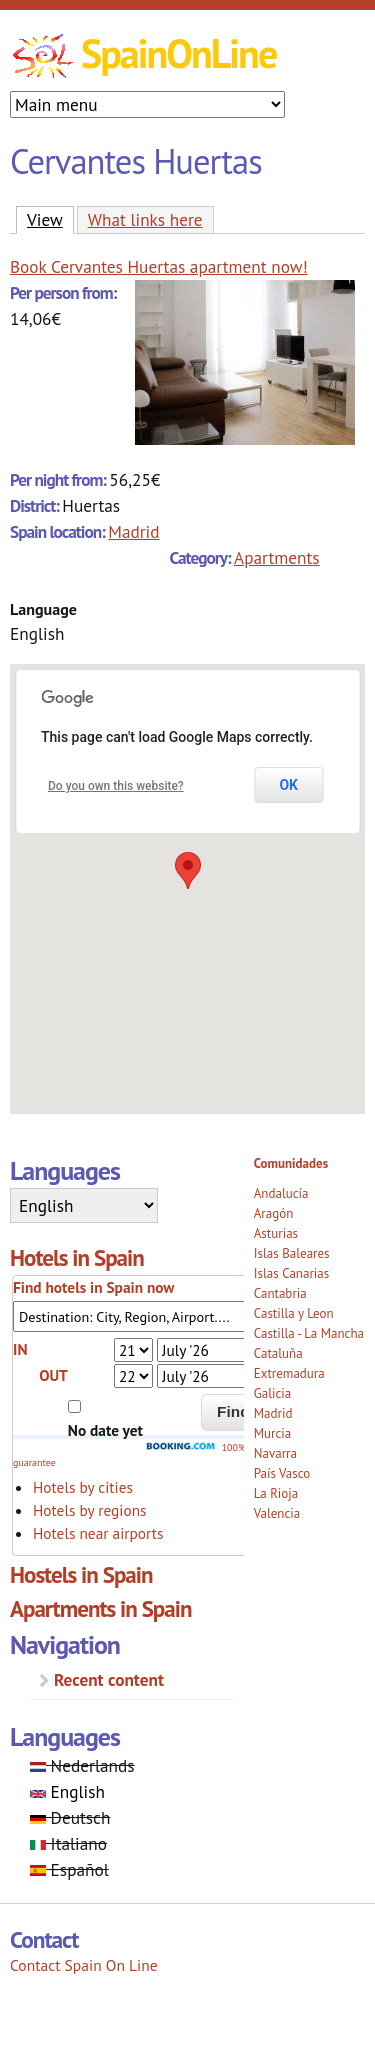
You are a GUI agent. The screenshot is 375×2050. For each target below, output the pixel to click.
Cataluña (278, 1353)
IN (20, 1349)
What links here (145, 219)
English (67, 1791)
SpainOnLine (178, 53)
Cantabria (280, 1293)
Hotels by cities (83, 1487)
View (50, 219)
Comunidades (291, 1163)
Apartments (277, 557)
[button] (188, 870)
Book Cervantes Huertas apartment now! (159, 266)
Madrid (133, 531)
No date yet (105, 1430)
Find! (236, 1411)
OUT (53, 1375)
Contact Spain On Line (84, 1965)
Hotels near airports (98, 1533)
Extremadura (289, 1373)
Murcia (273, 1433)
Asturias (276, 1233)
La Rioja (276, 1493)
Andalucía (281, 1193)
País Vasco (282, 1473)
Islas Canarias (291, 1273)
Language (43, 609)
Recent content (109, 1679)
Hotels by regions (90, 1510)
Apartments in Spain (101, 1608)
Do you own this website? (116, 786)
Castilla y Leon (294, 1313)
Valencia (277, 1513)
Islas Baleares (292, 1253)
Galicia (272, 1393)
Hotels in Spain (77, 1257)
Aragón (274, 1213)
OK (288, 785)
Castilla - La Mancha (309, 1333)
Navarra (275, 1453)
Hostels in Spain (81, 1574)
